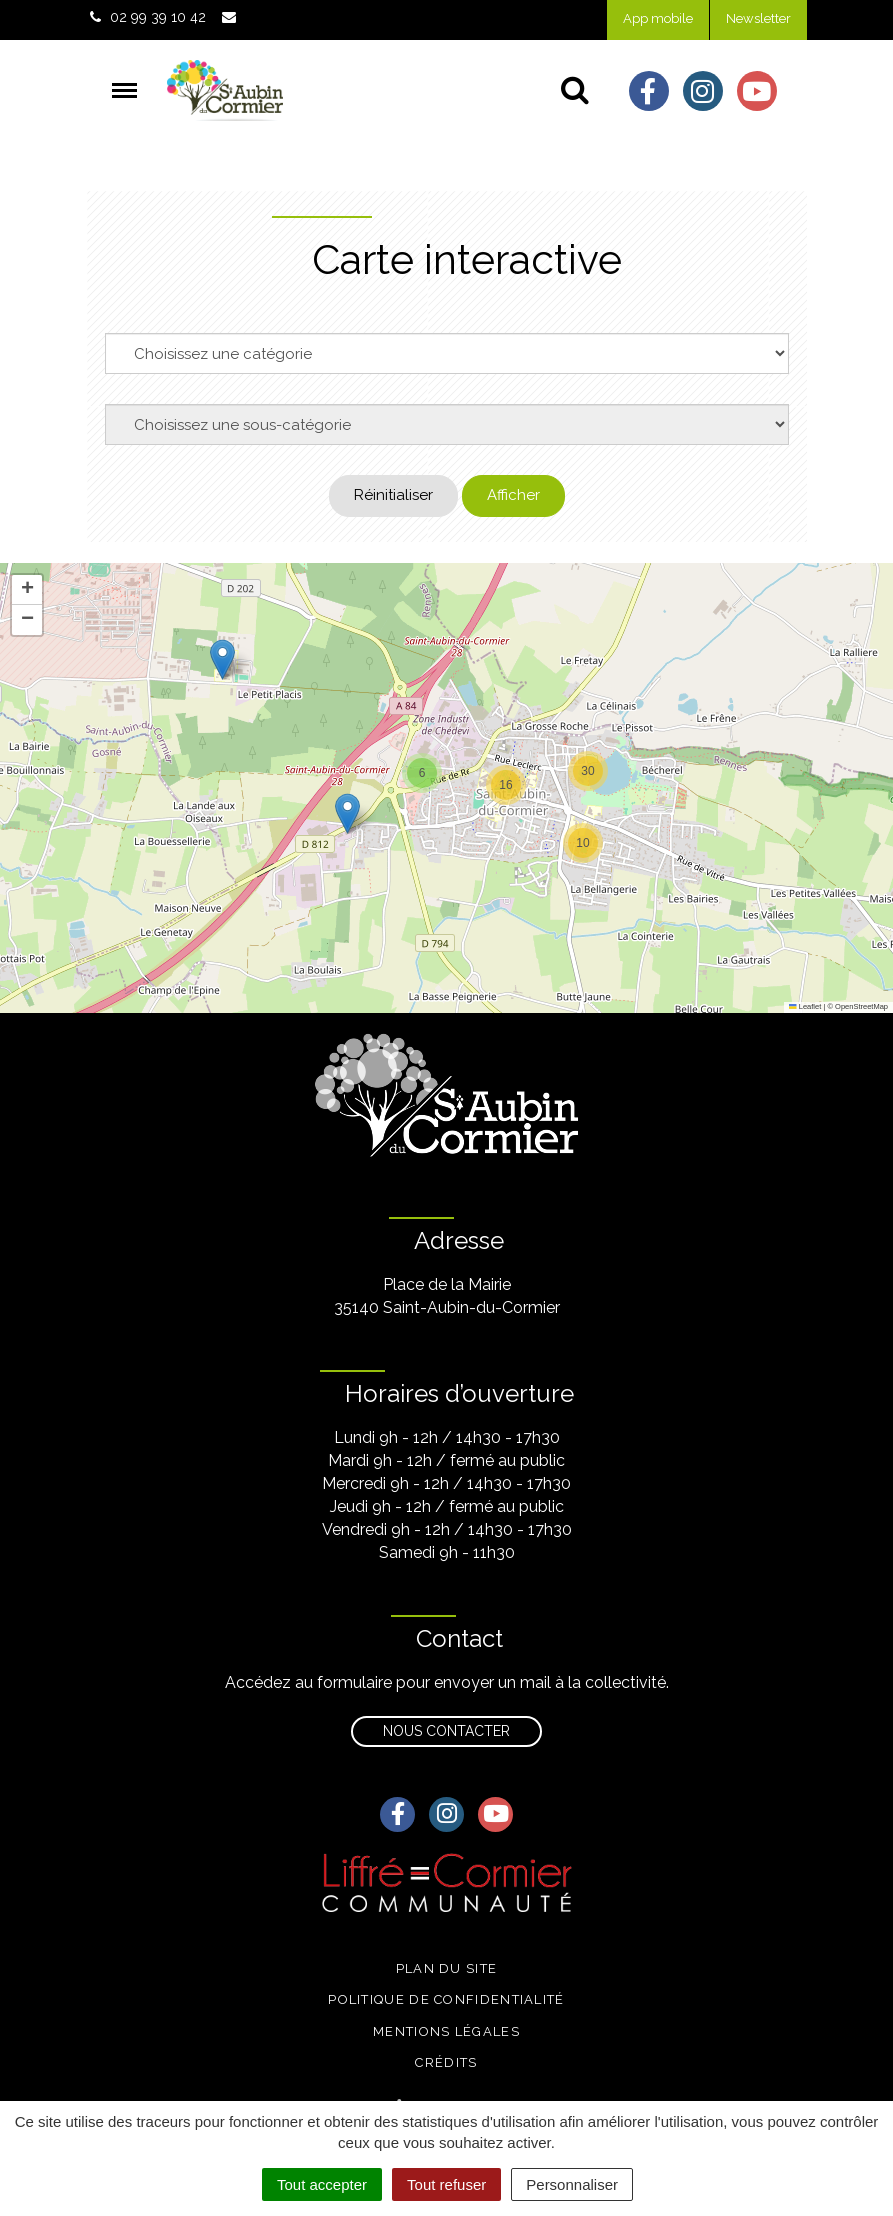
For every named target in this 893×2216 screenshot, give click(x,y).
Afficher (513, 495)
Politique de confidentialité (446, 1999)
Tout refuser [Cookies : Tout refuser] (446, 2184)
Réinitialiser (393, 495)
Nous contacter (446, 1731)
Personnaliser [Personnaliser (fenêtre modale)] (572, 2184)
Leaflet (805, 1006)
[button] (222, 659)
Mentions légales (446, 2031)
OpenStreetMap (861, 1006)
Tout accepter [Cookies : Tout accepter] (322, 2184)
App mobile (658, 18)
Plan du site (447, 1968)
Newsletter (758, 18)
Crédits (446, 2062)
